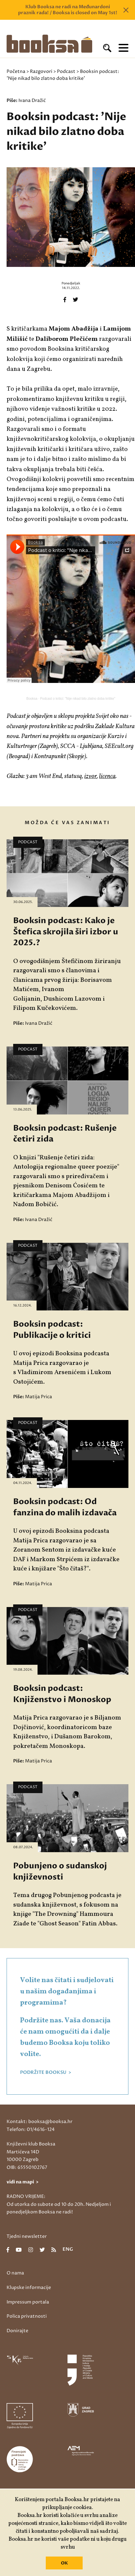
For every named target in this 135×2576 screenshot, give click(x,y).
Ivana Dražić (32, 100)
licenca (107, 776)
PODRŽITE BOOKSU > (45, 2073)
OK (64, 2563)
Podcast (66, 71)
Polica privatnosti (27, 2316)
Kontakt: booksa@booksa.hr (39, 2121)
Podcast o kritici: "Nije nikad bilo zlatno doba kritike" (77, 698)
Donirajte (17, 2331)
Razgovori (41, 71)
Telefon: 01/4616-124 (31, 2129)
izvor (90, 776)
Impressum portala (28, 2302)
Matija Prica (38, 1397)
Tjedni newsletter (27, 2236)
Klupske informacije (29, 2287)
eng (68, 2249)
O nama (15, 2273)
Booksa (31, 698)
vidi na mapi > (23, 2182)
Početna (16, 71)
